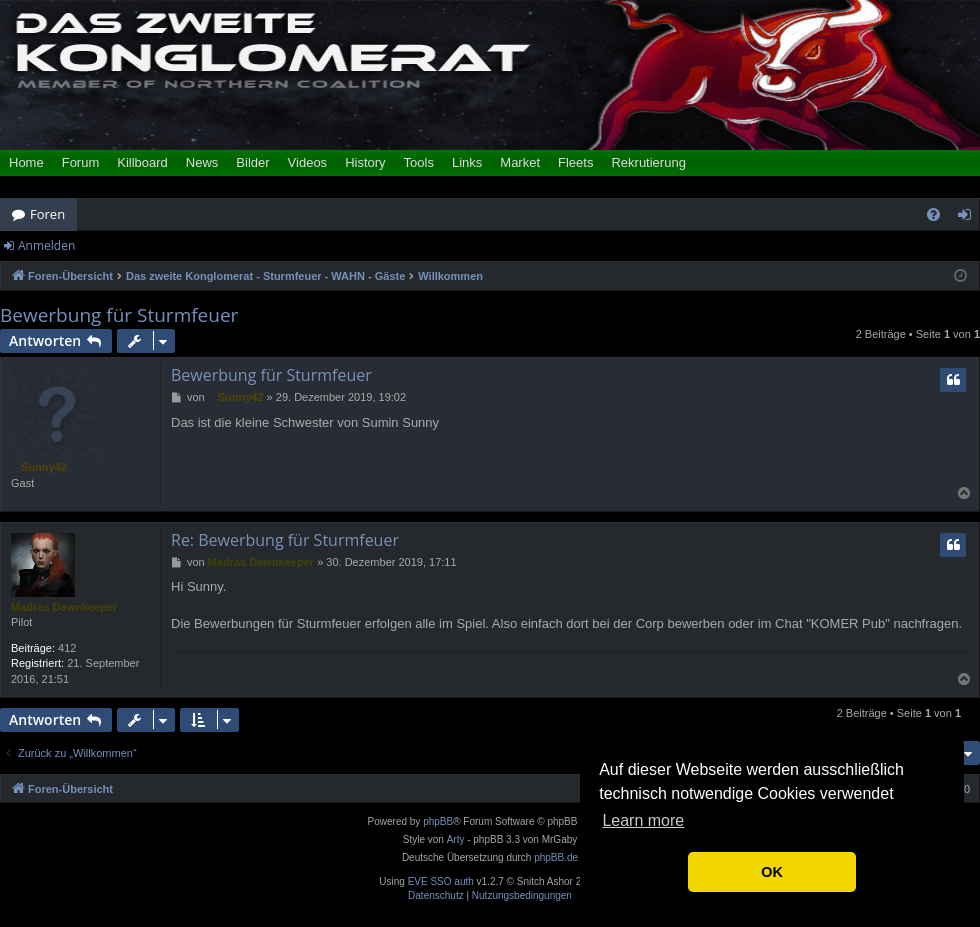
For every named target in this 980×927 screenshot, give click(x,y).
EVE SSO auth (441, 882)
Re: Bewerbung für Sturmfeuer (285, 540)
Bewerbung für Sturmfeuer (119, 315)
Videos (308, 162)
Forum (81, 162)
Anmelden (46, 245)
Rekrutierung (648, 162)
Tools (419, 162)
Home (26, 162)
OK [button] (772, 872)
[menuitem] (933, 214)
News (202, 162)
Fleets (575, 162)
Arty (456, 839)
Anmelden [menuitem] (970, 218)
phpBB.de (556, 857)
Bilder (252, 162)
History (365, 162)
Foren (47, 214)
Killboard (142, 162)
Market (520, 162)
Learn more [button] (643, 820)
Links (467, 162)
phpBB (438, 821)
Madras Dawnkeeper (64, 607)
